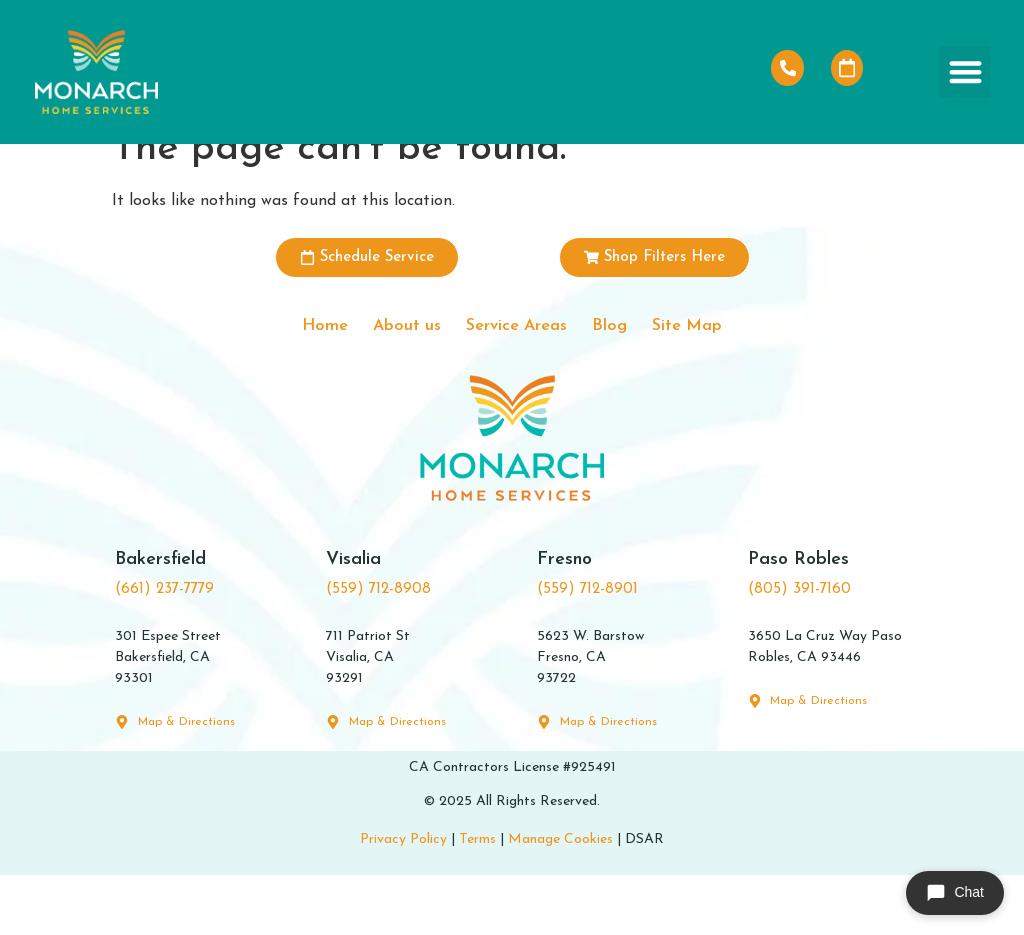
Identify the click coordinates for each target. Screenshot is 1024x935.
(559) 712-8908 (378, 649)
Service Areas (517, 381)
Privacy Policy (403, 899)
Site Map (728, 381)
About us (383, 381)
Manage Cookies (560, 899)
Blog (632, 381)
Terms (477, 899)
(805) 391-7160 (799, 649)
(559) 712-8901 (587, 649)
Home (282, 381)
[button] (965, 72)
